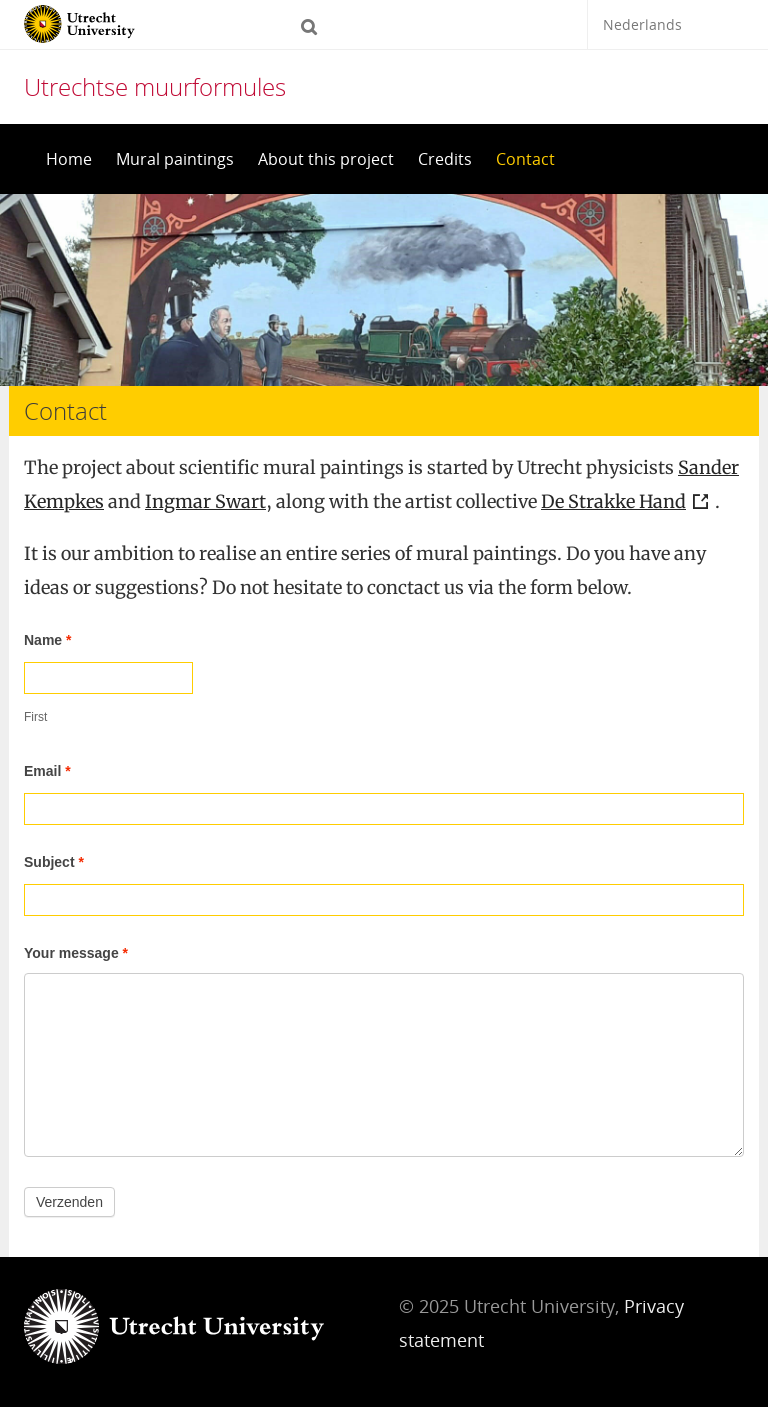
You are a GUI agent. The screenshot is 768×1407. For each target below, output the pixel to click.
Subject (54, 862)
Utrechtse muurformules (155, 86)
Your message (76, 953)
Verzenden (69, 1202)
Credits (445, 159)
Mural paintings (175, 159)
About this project (326, 159)
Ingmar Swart (205, 501)
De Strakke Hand (613, 501)
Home (69, 159)
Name (47, 640)
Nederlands (642, 24)
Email (47, 771)
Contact (525, 159)
